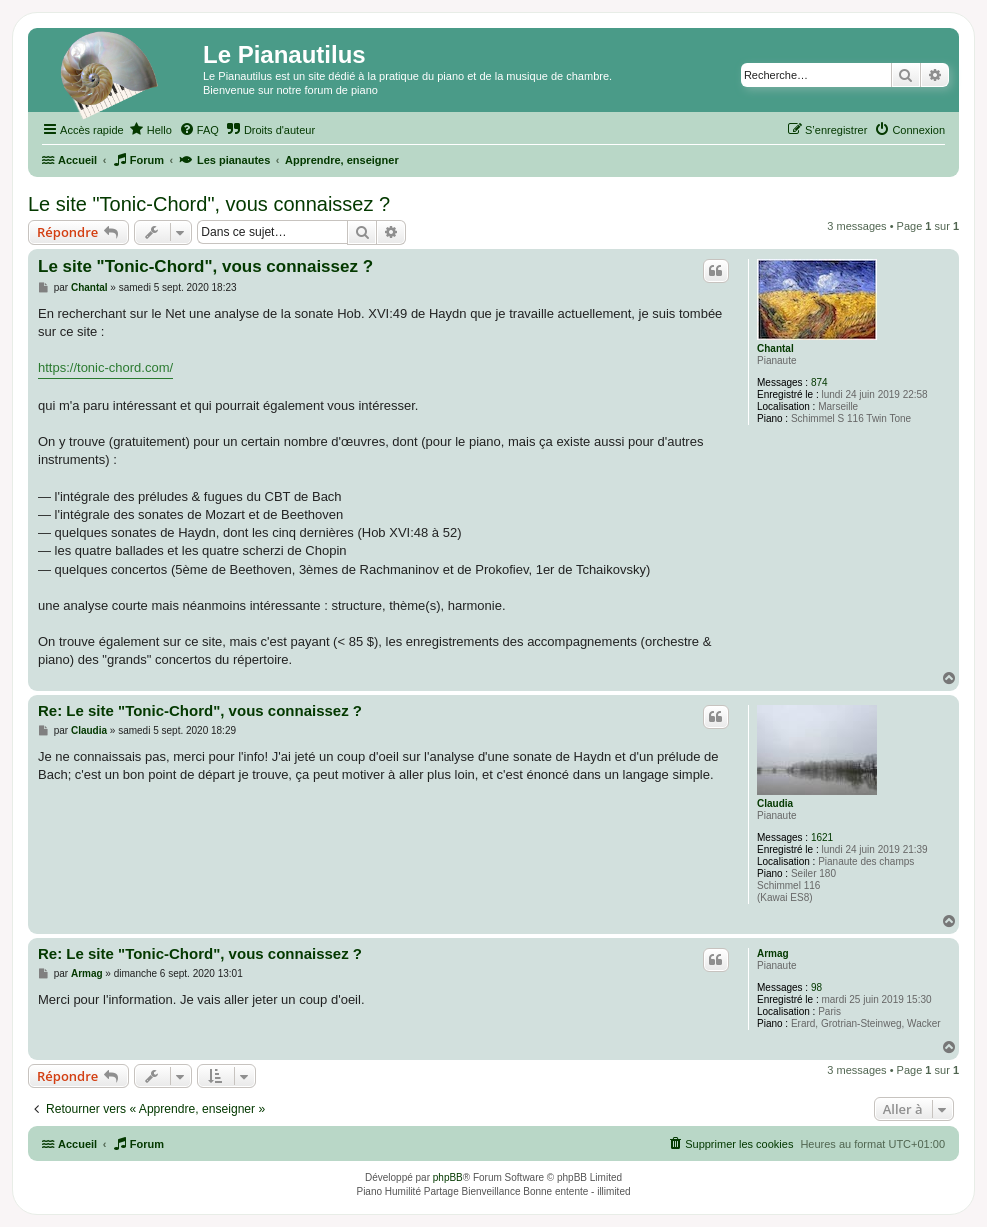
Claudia (775, 803)
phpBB (448, 1177)
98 (816, 987)
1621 (822, 837)
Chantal (775, 348)
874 (819, 382)
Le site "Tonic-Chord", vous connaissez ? (209, 204)
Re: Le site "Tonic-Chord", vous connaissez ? (200, 710)
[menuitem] (150, 130)
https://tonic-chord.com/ (105, 367)
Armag (773, 953)
